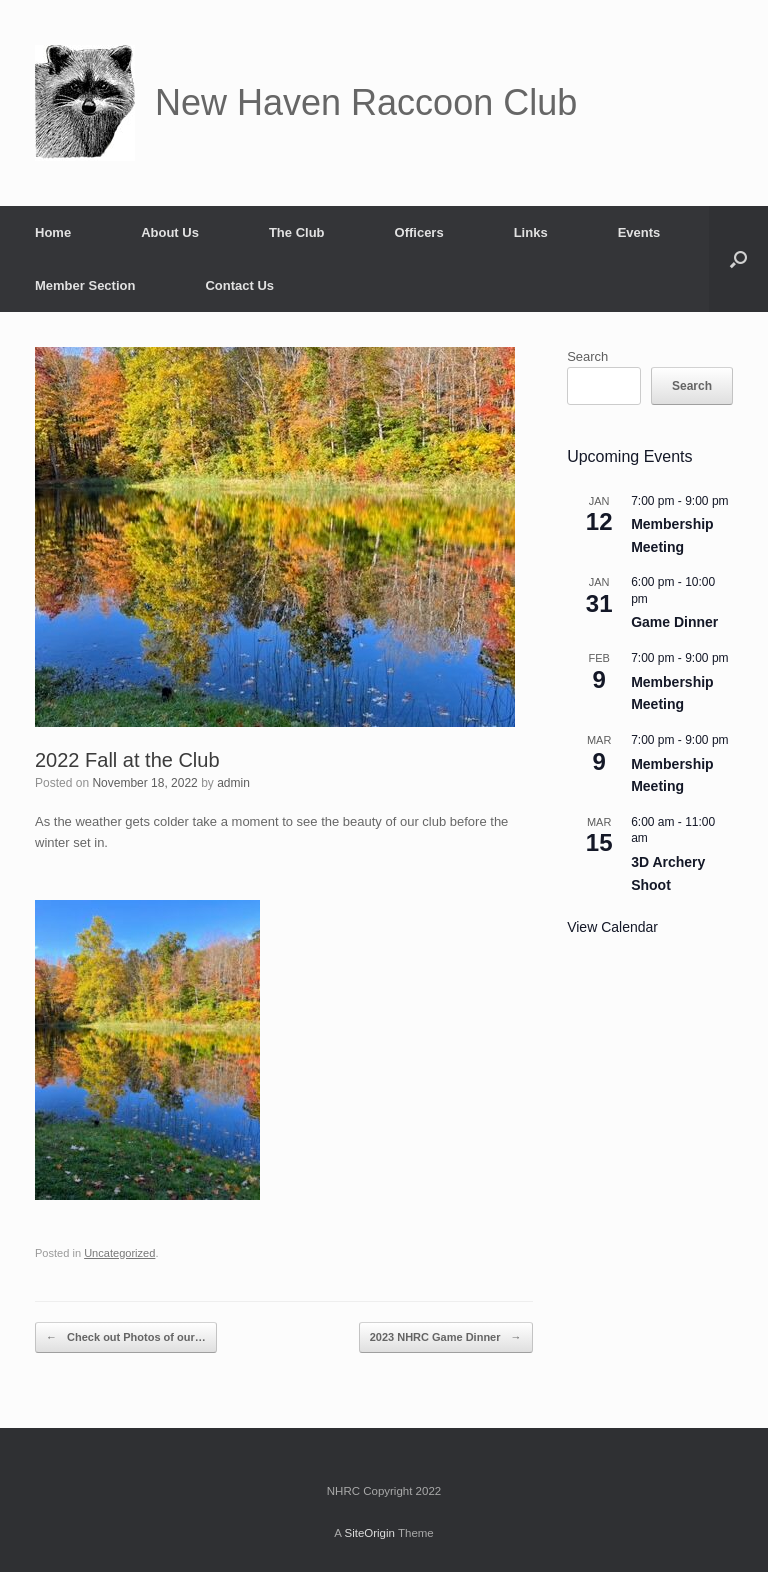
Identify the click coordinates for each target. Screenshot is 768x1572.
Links (531, 232)
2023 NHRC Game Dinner (446, 1337)
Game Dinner (674, 622)
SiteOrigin (369, 1533)
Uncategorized (119, 1253)
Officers (419, 232)
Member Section (85, 285)
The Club (297, 232)
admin (233, 783)
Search (587, 356)
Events (639, 232)
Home (53, 232)
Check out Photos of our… (126, 1337)
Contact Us (239, 285)
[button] (738, 259)
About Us (170, 232)
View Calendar (612, 927)
